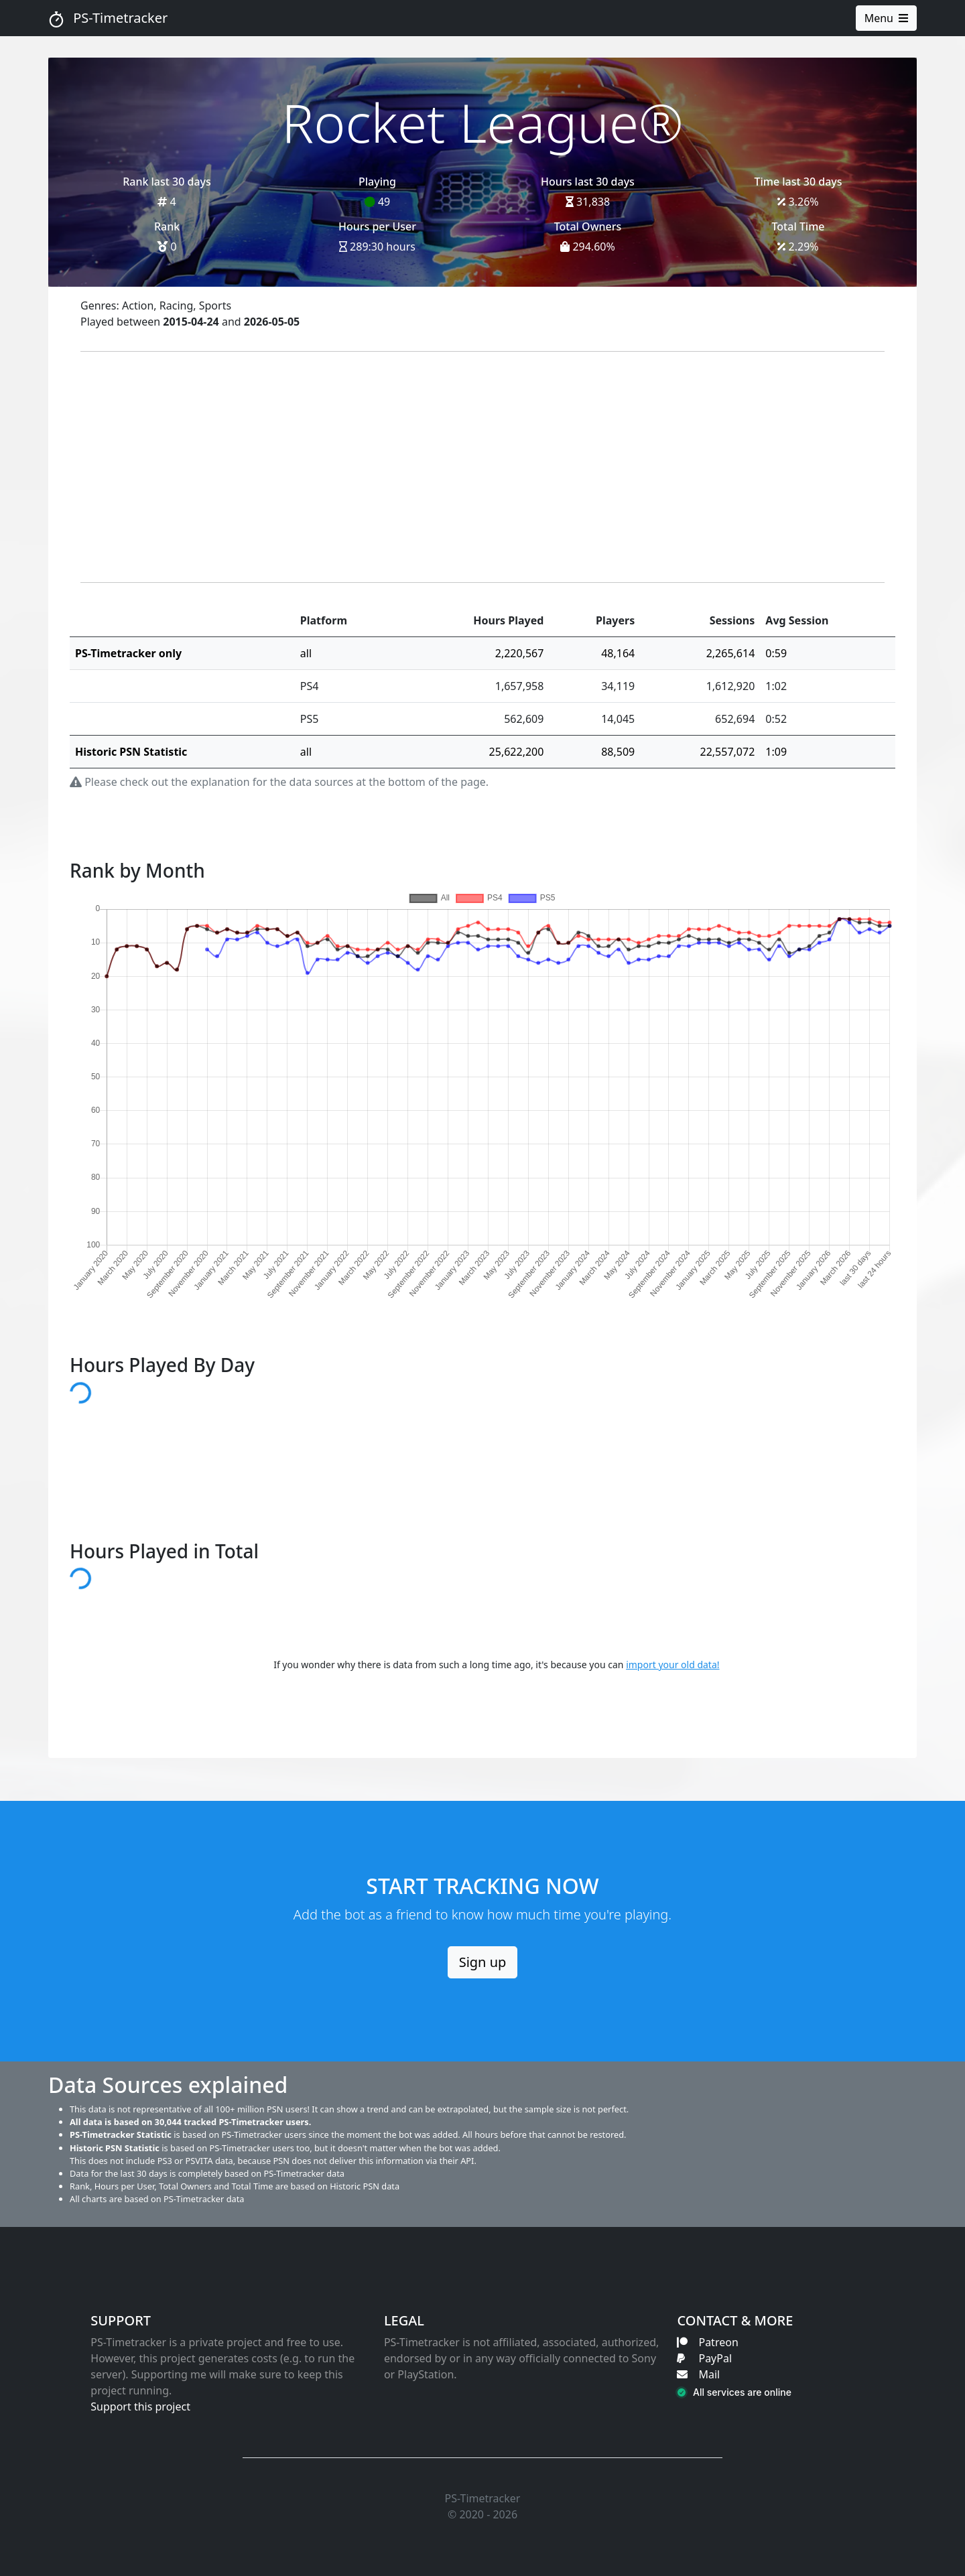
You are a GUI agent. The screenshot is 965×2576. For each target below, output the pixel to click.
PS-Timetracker (108, 18)
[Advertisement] (482, 467)
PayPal (704, 2358)
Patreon (707, 2342)
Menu (886, 18)
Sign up (483, 1962)
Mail (698, 2374)
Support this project (140, 2406)
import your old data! (672, 1664)
